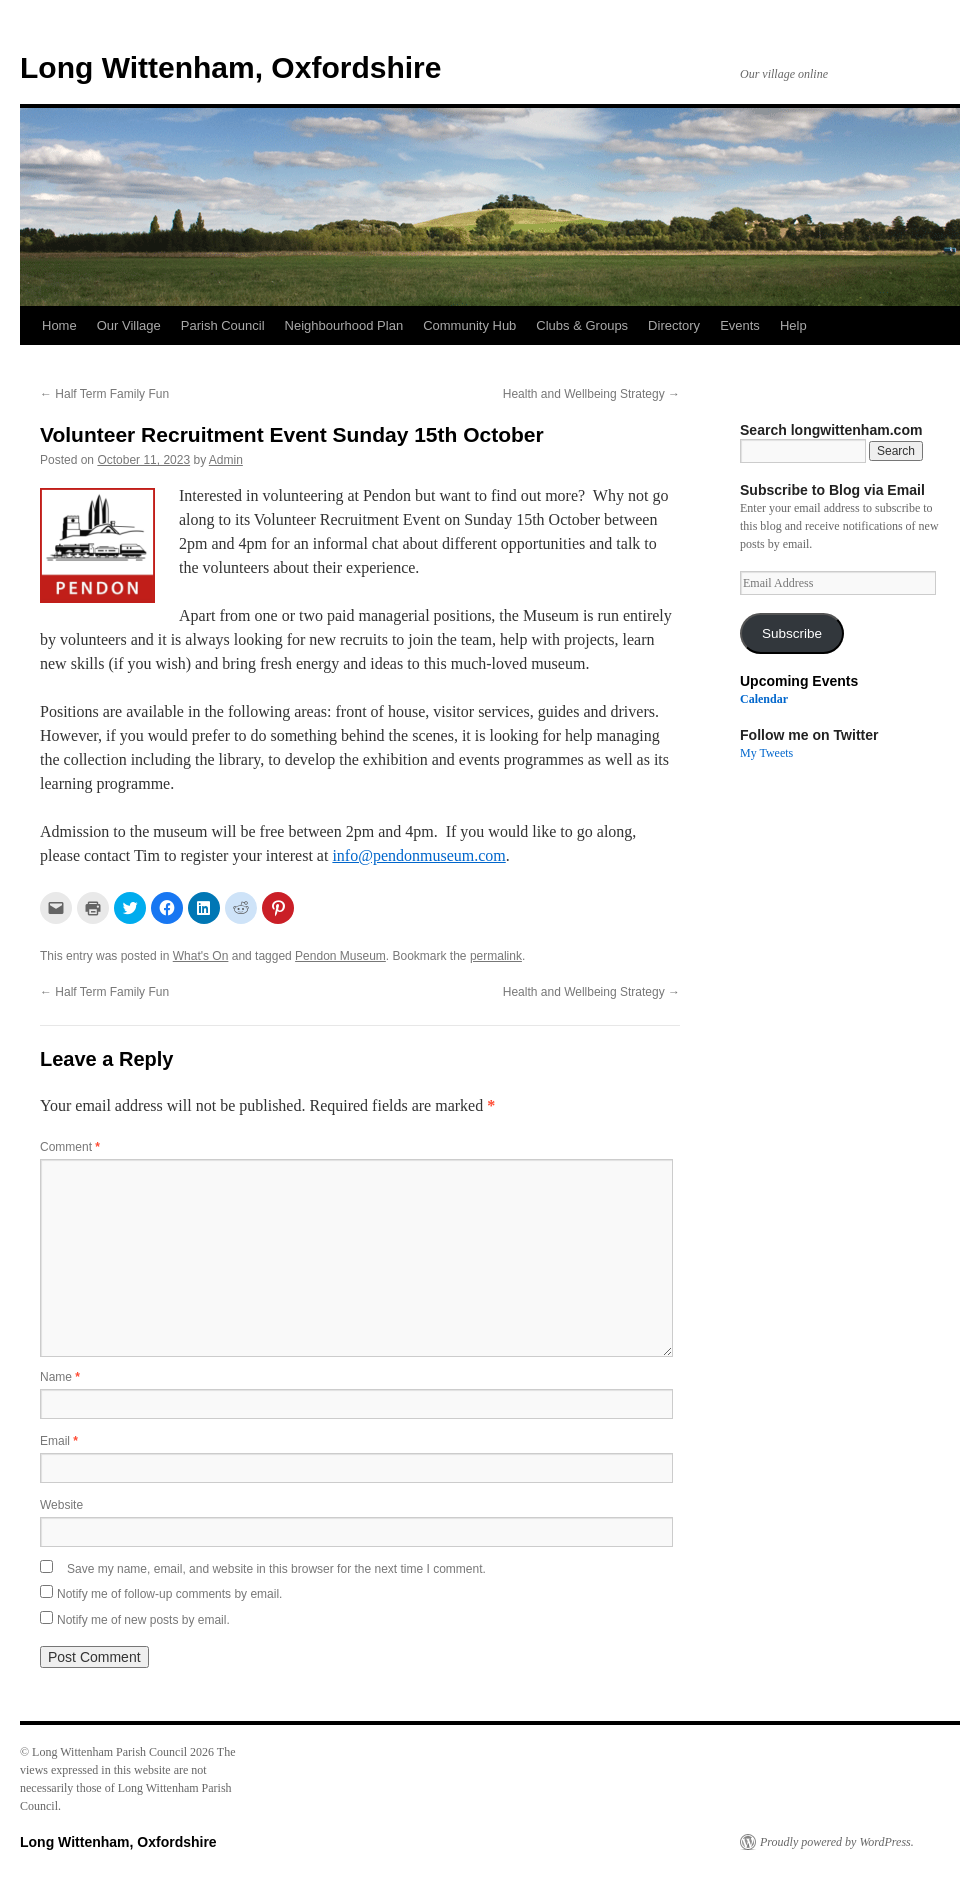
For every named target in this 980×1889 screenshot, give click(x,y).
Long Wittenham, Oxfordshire (230, 67)
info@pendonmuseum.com (418, 855)
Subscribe (792, 633)
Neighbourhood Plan (344, 325)
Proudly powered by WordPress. (837, 1842)
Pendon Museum (340, 956)
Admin (226, 460)
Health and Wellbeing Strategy (591, 394)
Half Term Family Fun (104, 394)
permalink (496, 956)
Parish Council (223, 325)
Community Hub (469, 325)
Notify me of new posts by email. (143, 1620)
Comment (70, 1147)
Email (59, 1441)
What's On (201, 956)
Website (61, 1505)
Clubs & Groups (582, 325)
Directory (674, 325)
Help (793, 325)
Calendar (764, 699)
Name (60, 1377)
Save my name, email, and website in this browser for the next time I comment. (276, 1569)
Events (740, 325)
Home (59, 325)
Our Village (129, 325)
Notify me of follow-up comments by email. (169, 1594)
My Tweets (766, 753)
